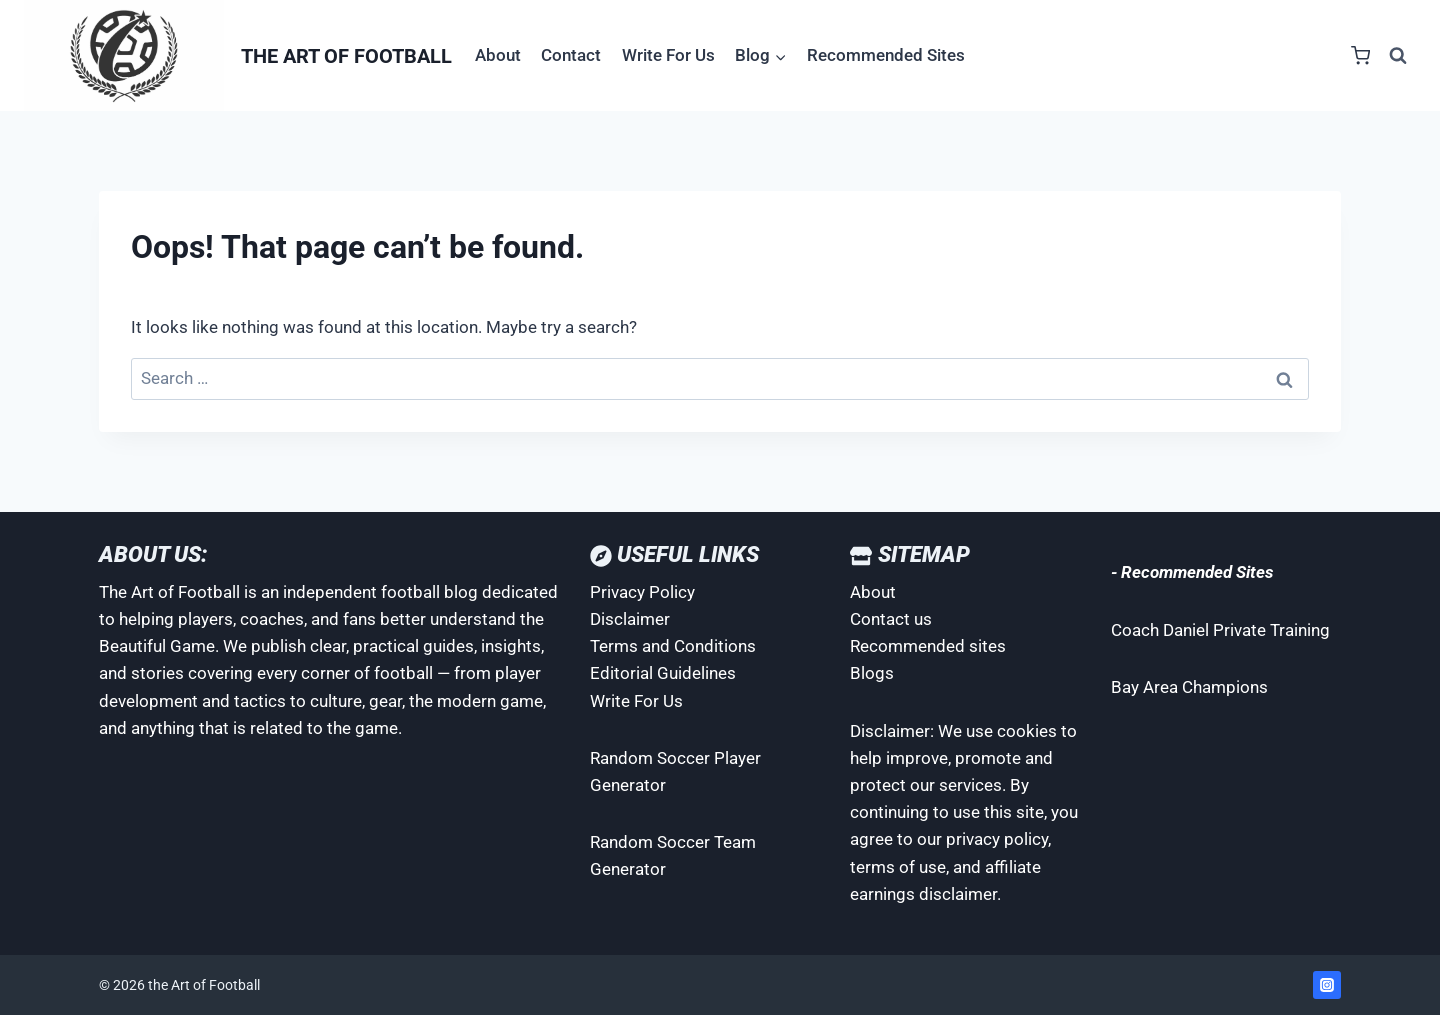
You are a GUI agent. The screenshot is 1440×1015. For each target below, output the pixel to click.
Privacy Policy (642, 592)
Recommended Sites (886, 55)
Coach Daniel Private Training (1220, 630)
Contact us (891, 619)
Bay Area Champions (1189, 687)
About (498, 55)
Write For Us (668, 55)
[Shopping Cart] (1360, 55)
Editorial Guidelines (663, 673)
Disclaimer (630, 619)
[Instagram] (1327, 985)
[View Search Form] (1398, 56)
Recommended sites (928, 646)
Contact (571, 55)
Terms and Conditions (673, 646)
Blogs (872, 673)
